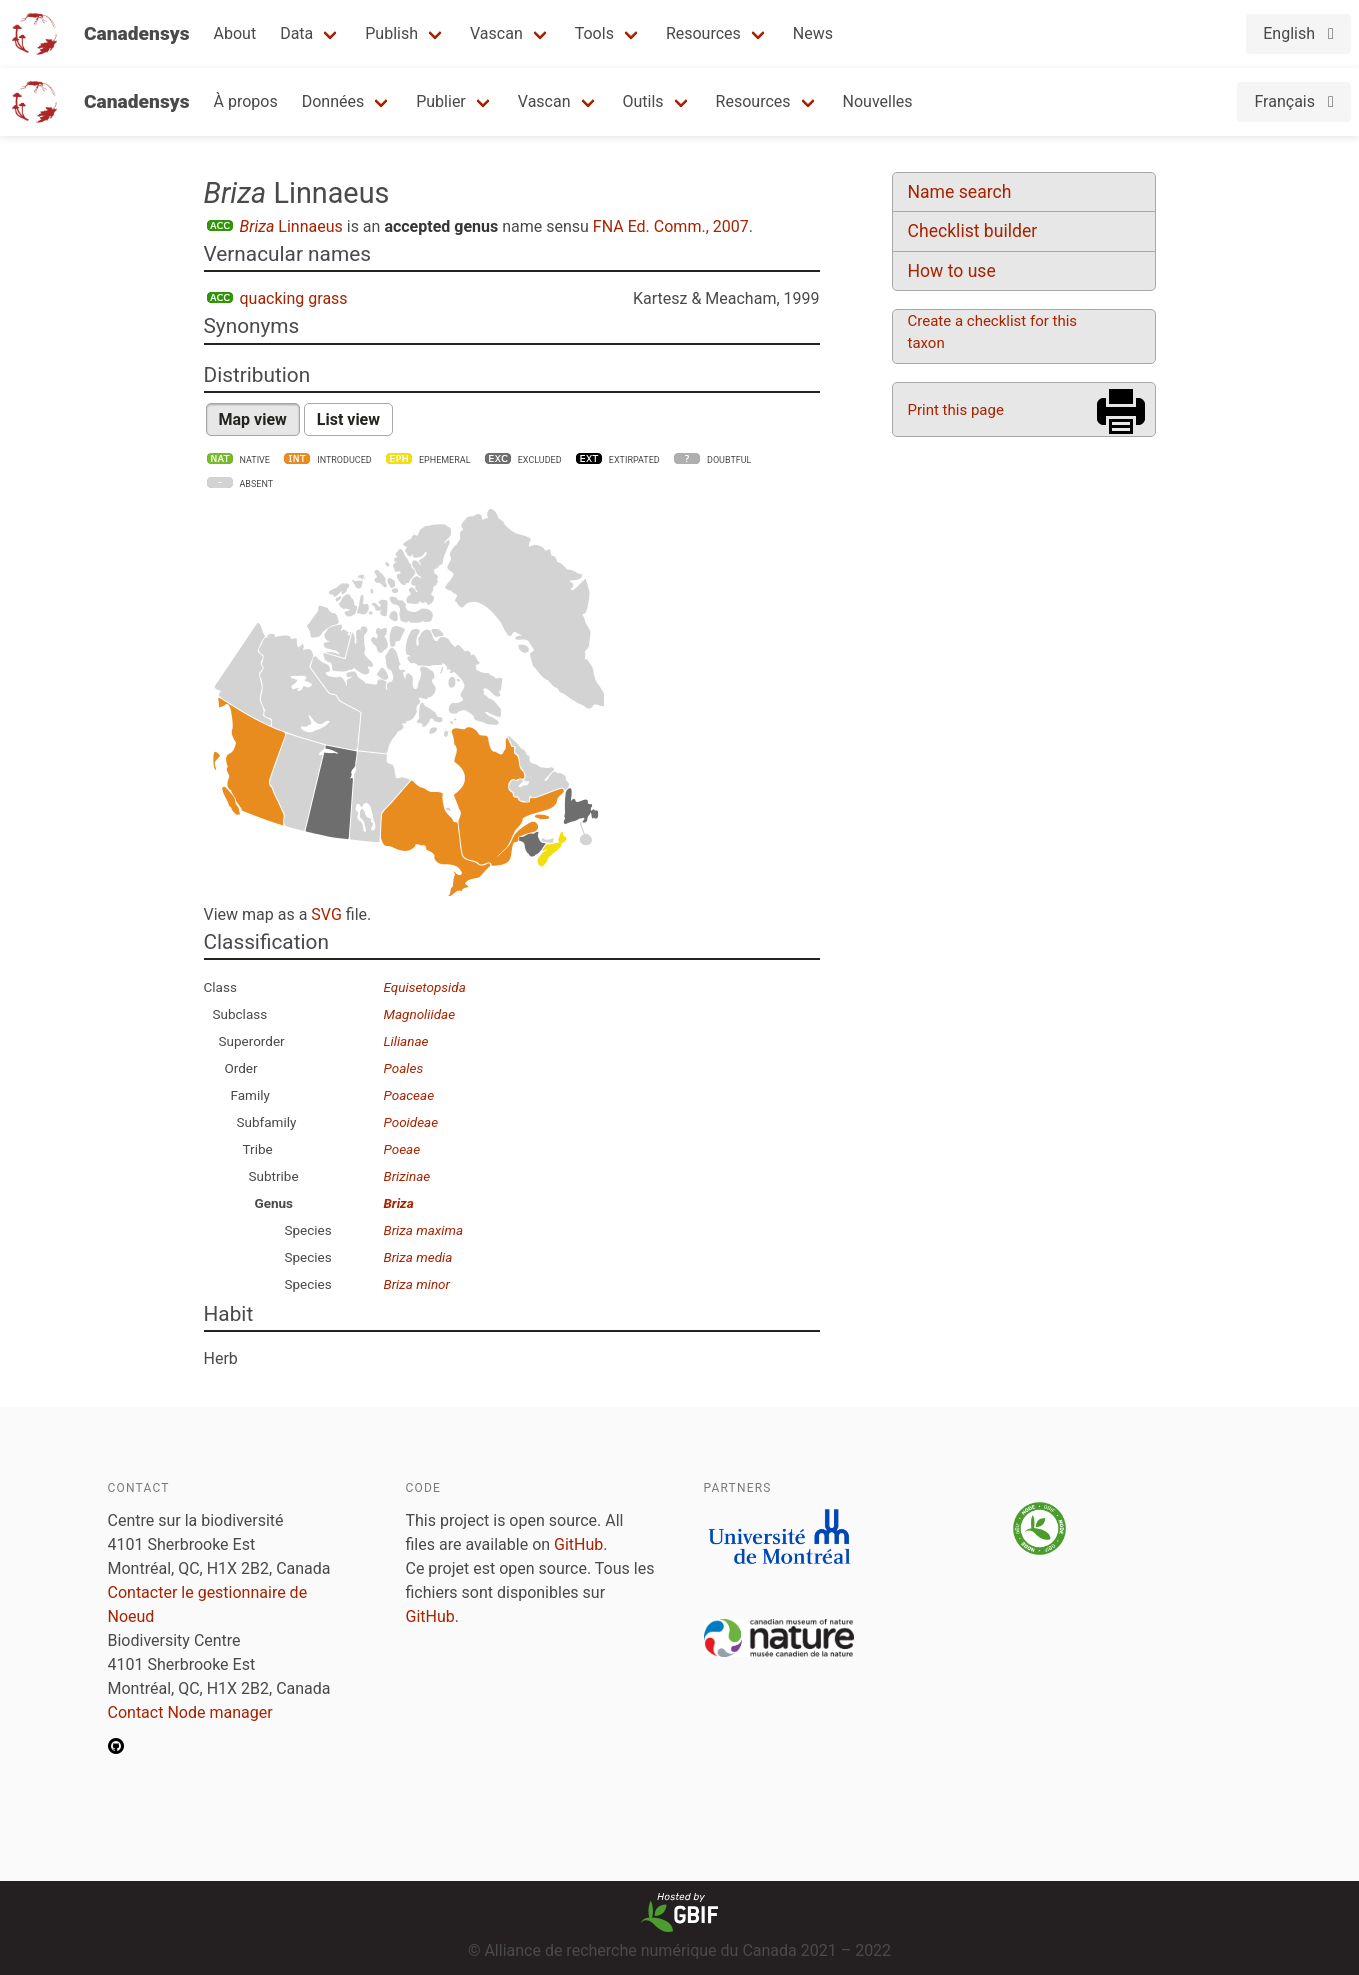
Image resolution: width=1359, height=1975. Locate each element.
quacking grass (294, 298)
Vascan (496, 33)
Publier (441, 101)
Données (333, 101)
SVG (326, 914)
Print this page (956, 410)
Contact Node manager (190, 1712)
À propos (246, 101)
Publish (391, 33)
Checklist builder (973, 231)
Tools (594, 33)
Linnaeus (291, 226)
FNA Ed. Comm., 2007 (671, 226)
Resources (703, 33)
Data (296, 33)
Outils (643, 101)
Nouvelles (878, 101)
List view (348, 419)
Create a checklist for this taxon (993, 332)
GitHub (578, 1544)
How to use (952, 271)
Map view (253, 419)
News (813, 33)
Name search (960, 192)
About (235, 33)
